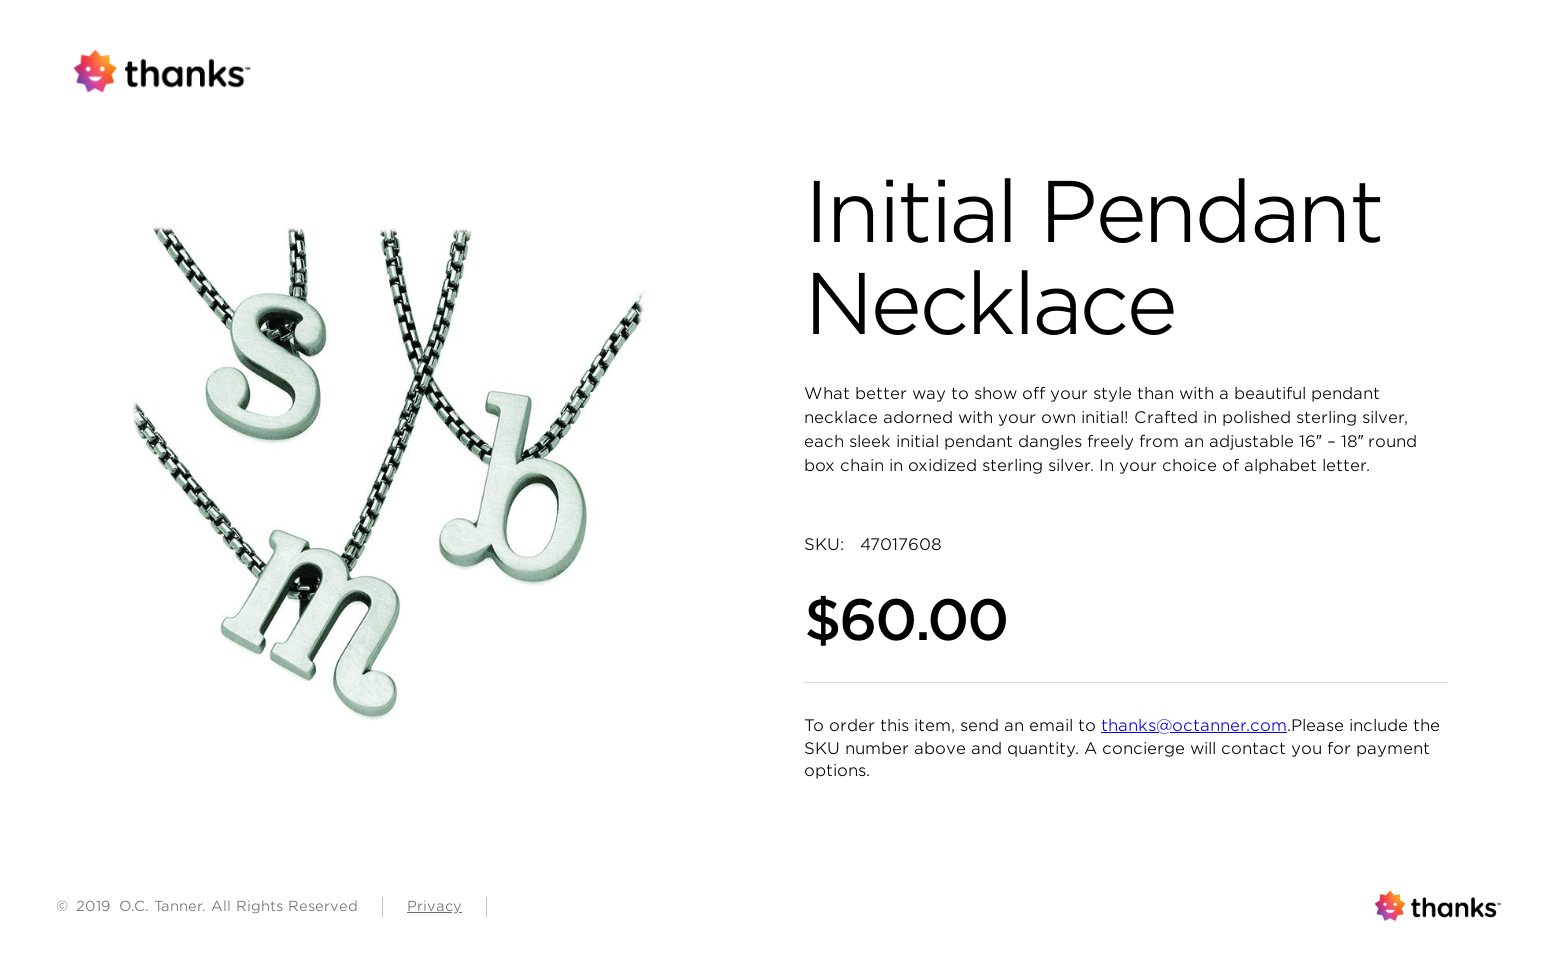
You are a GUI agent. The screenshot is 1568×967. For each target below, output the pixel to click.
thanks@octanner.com (1194, 725)
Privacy (434, 906)
